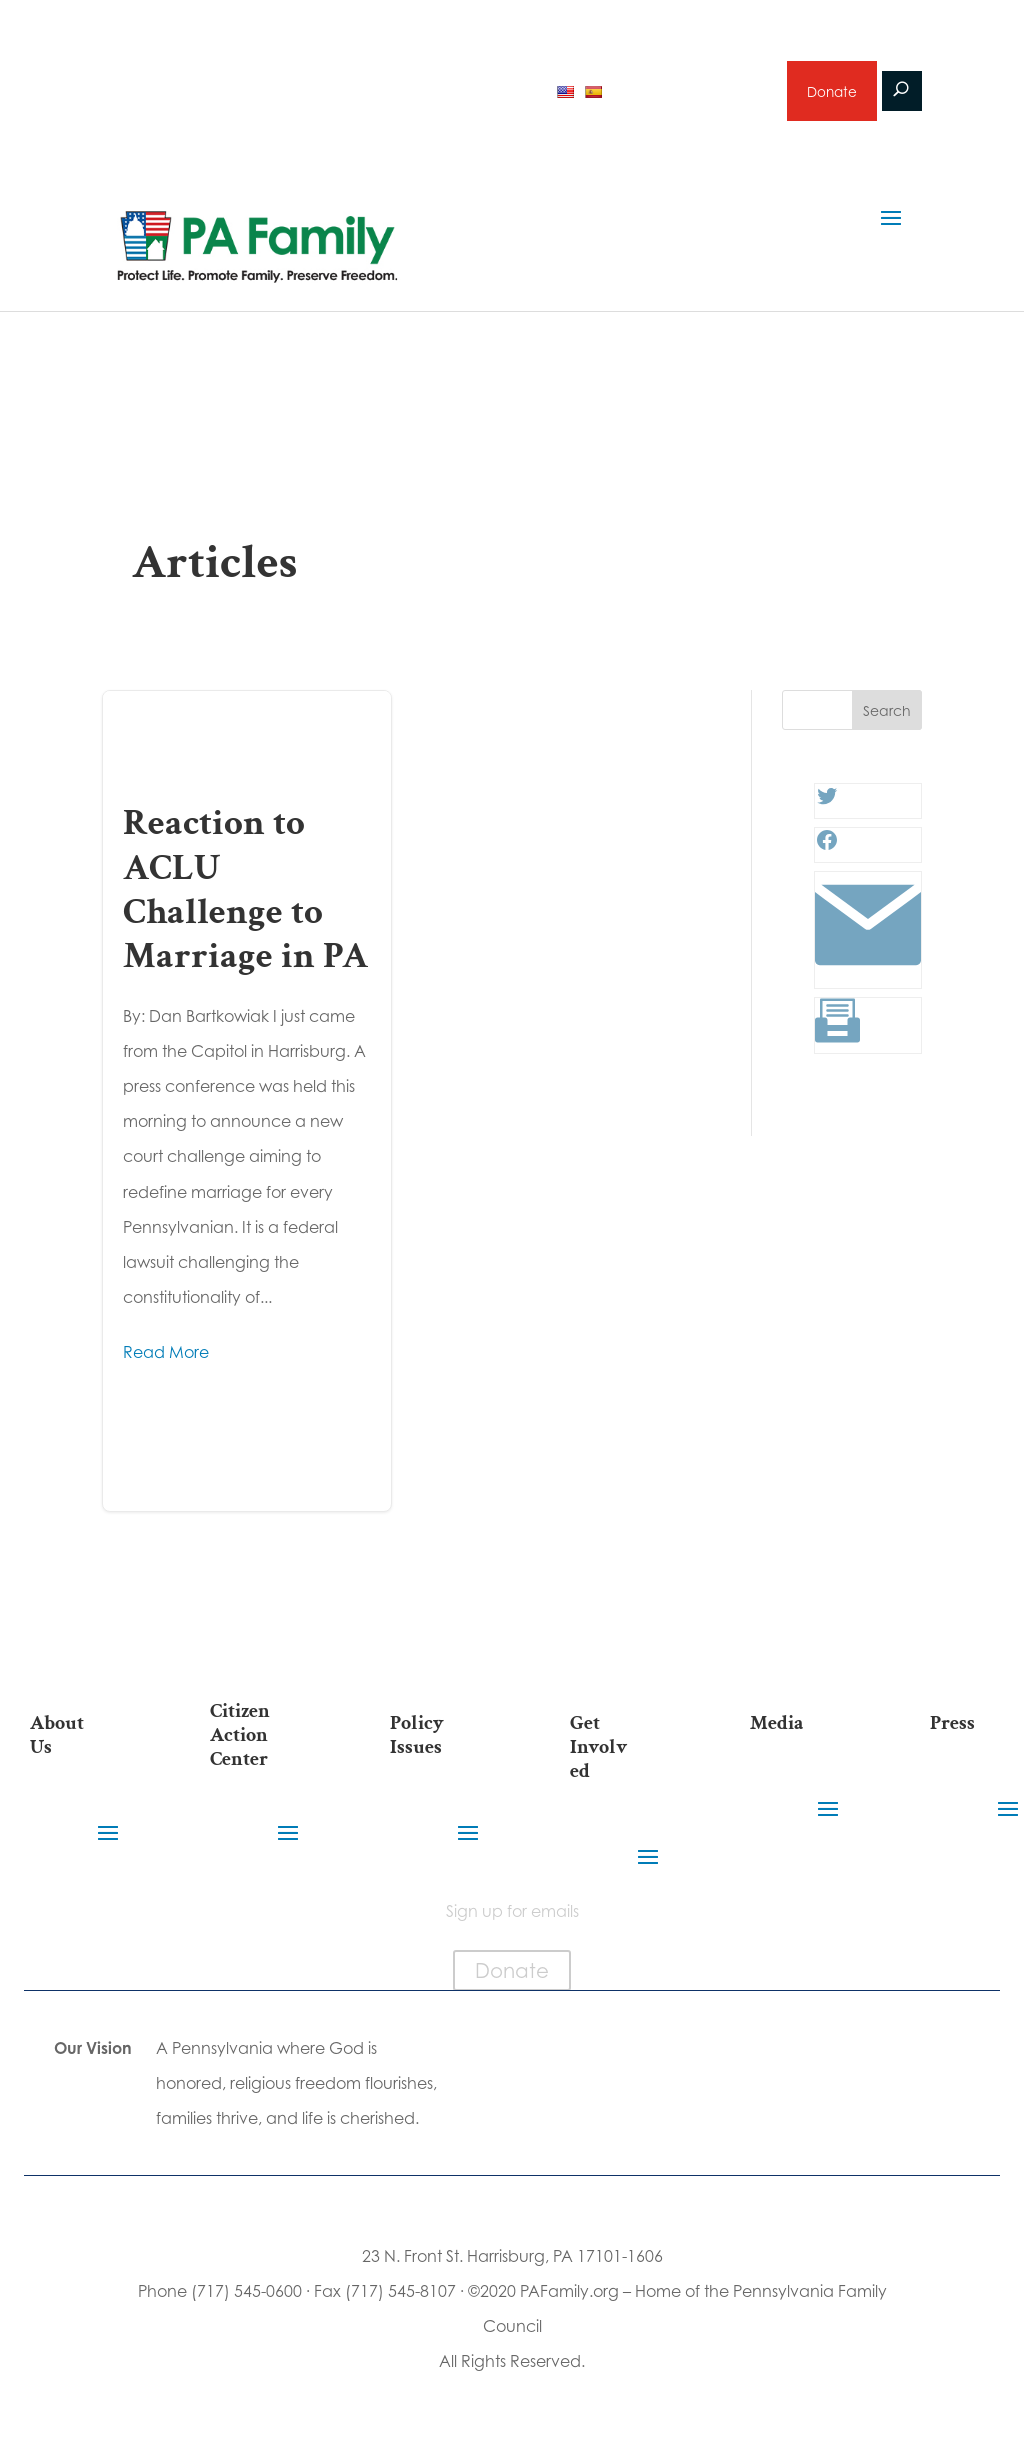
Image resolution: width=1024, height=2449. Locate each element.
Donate (831, 94)
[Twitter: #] (827, 810)
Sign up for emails (691, 95)
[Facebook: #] (827, 854)
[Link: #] (868, 980)
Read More (166, 1360)
